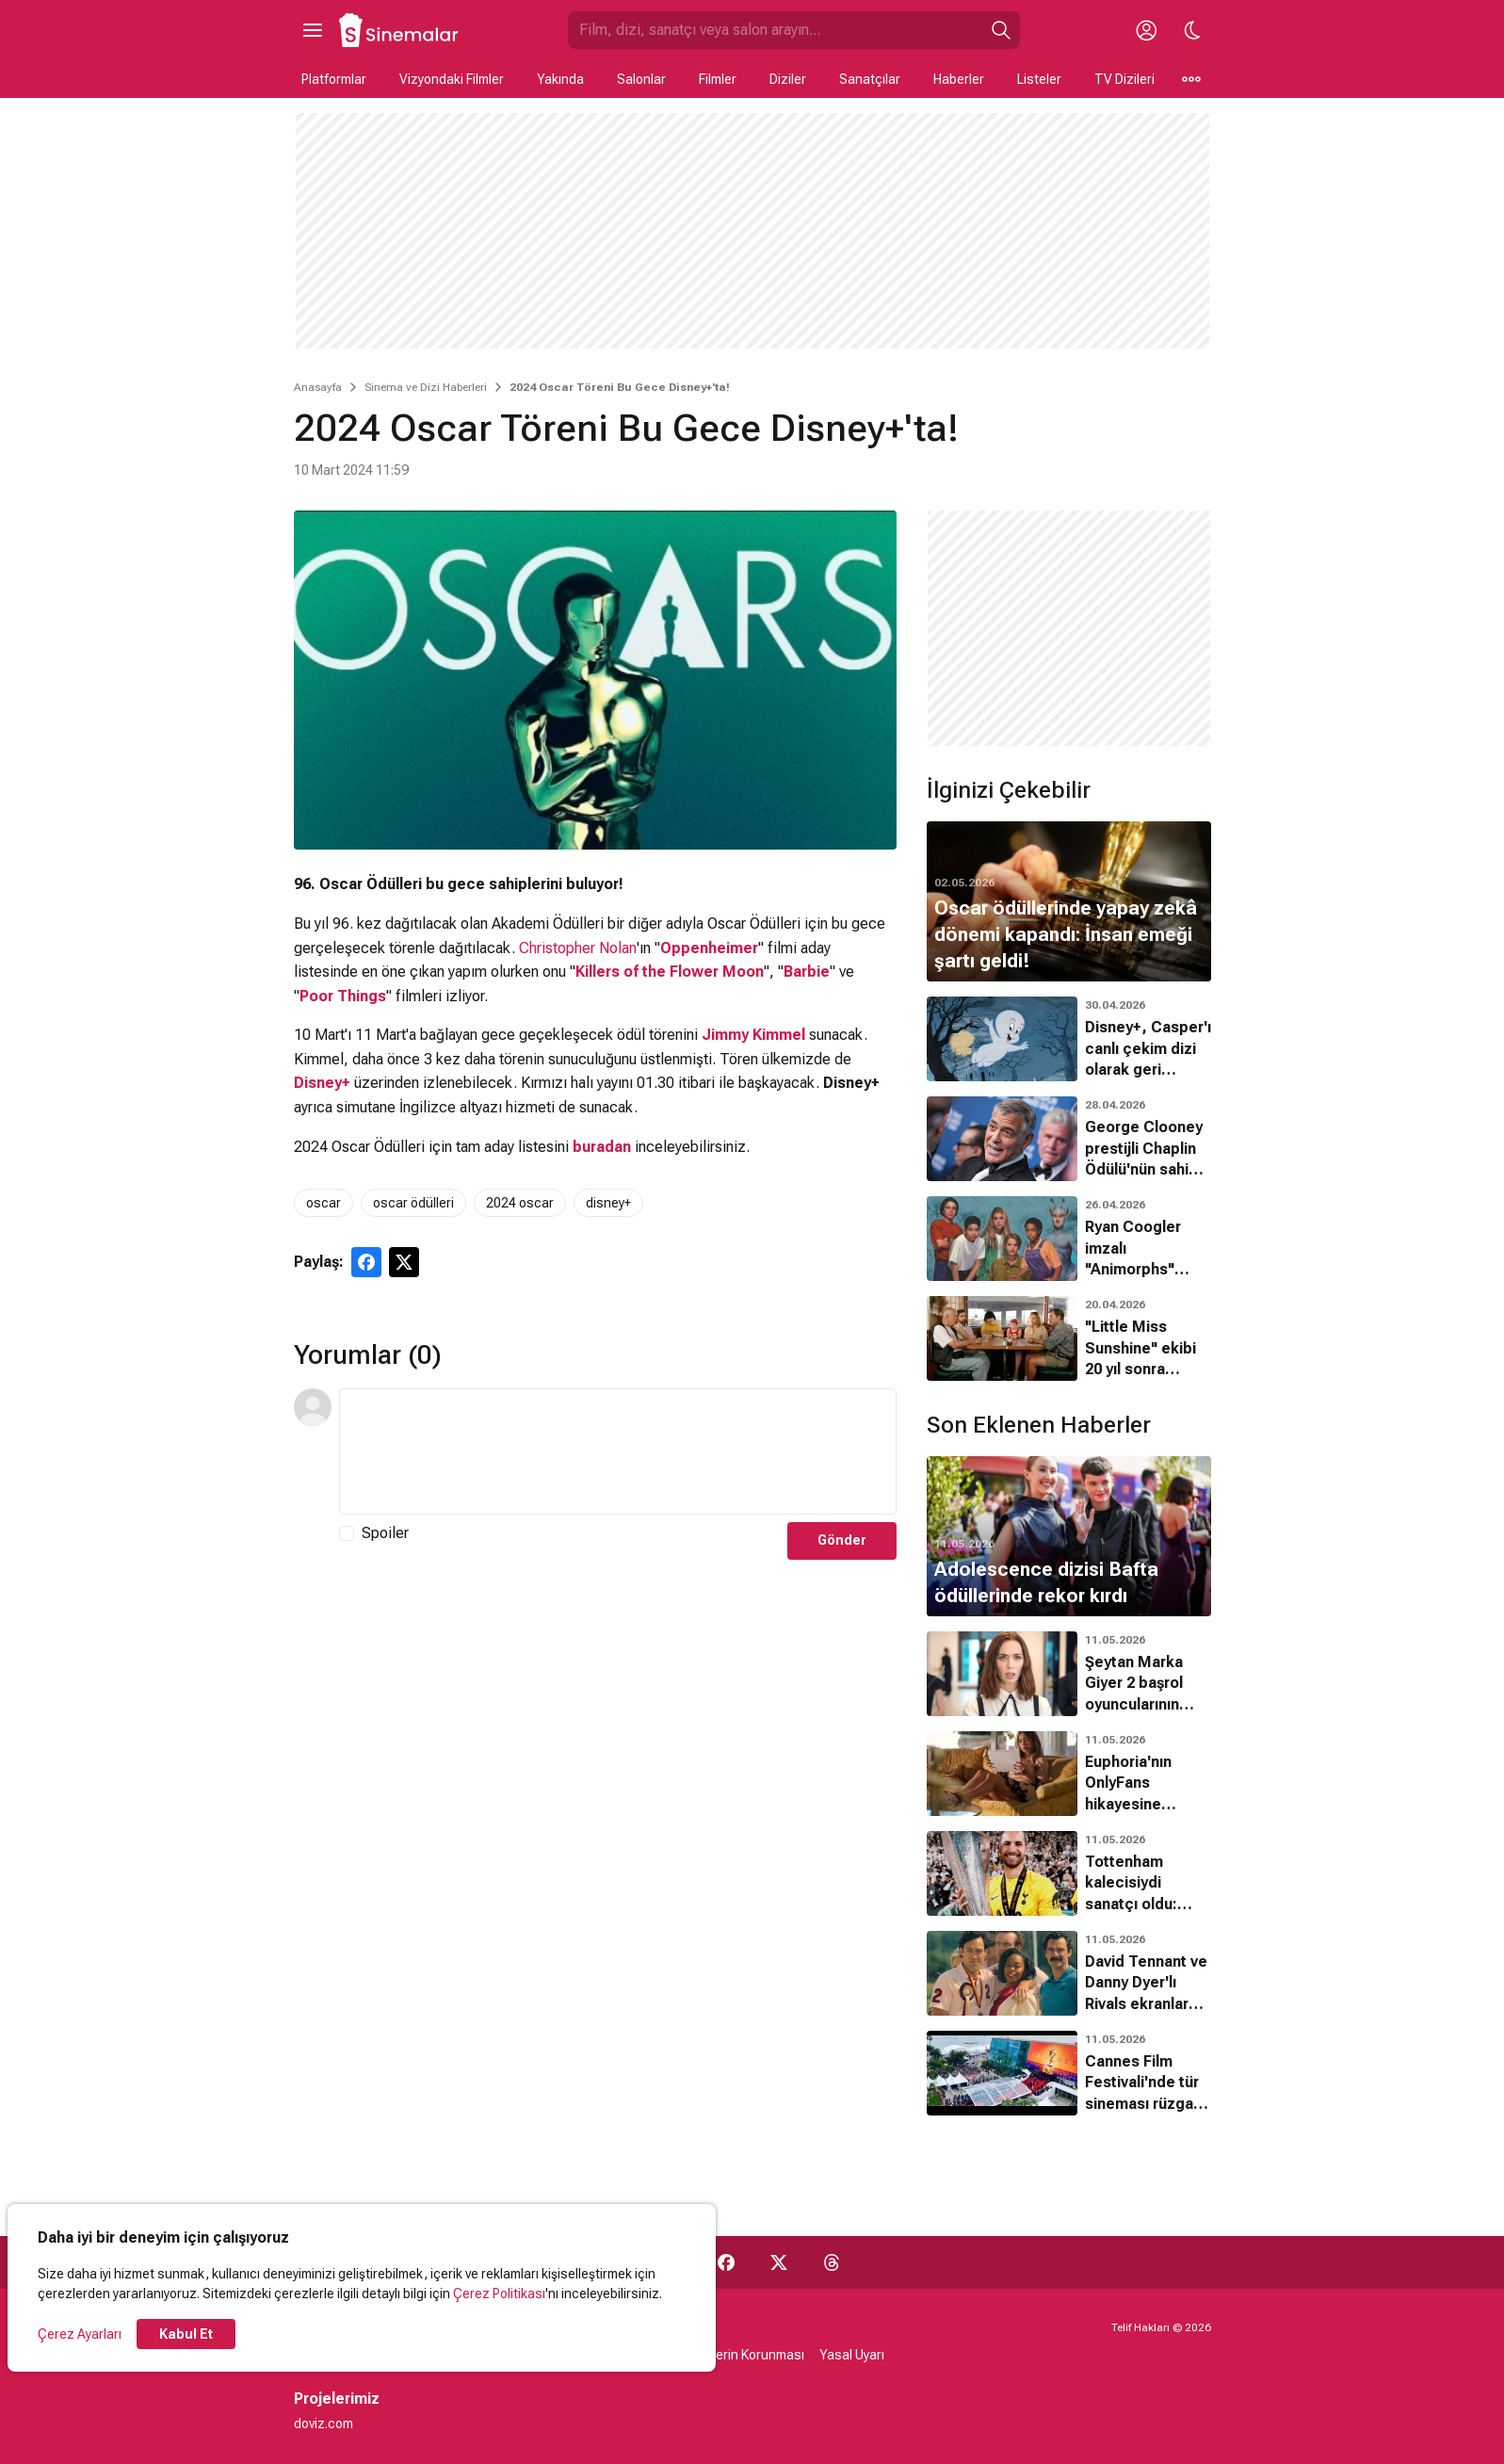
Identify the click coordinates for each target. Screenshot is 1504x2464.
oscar (323, 1202)
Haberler (958, 79)
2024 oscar (520, 1202)
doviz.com (323, 2423)
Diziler (787, 79)
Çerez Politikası (499, 2293)
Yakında (560, 79)
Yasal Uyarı (851, 2354)
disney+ (608, 1202)
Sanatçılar (869, 79)
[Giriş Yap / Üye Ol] (1147, 30)
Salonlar (641, 79)
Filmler (717, 79)
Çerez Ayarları (79, 2334)
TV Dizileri (1124, 79)
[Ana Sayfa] (399, 30)
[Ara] (1001, 30)
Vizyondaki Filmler (451, 79)
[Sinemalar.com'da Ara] (775, 30)
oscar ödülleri (413, 1202)
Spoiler (385, 1533)
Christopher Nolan (578, 948)
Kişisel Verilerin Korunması (726, 2354)
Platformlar (333, 79)
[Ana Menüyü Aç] (313, 30)
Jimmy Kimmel (753, 1035)
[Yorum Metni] (618, 1451)
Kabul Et (186, 2334)
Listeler (1039, 79)
